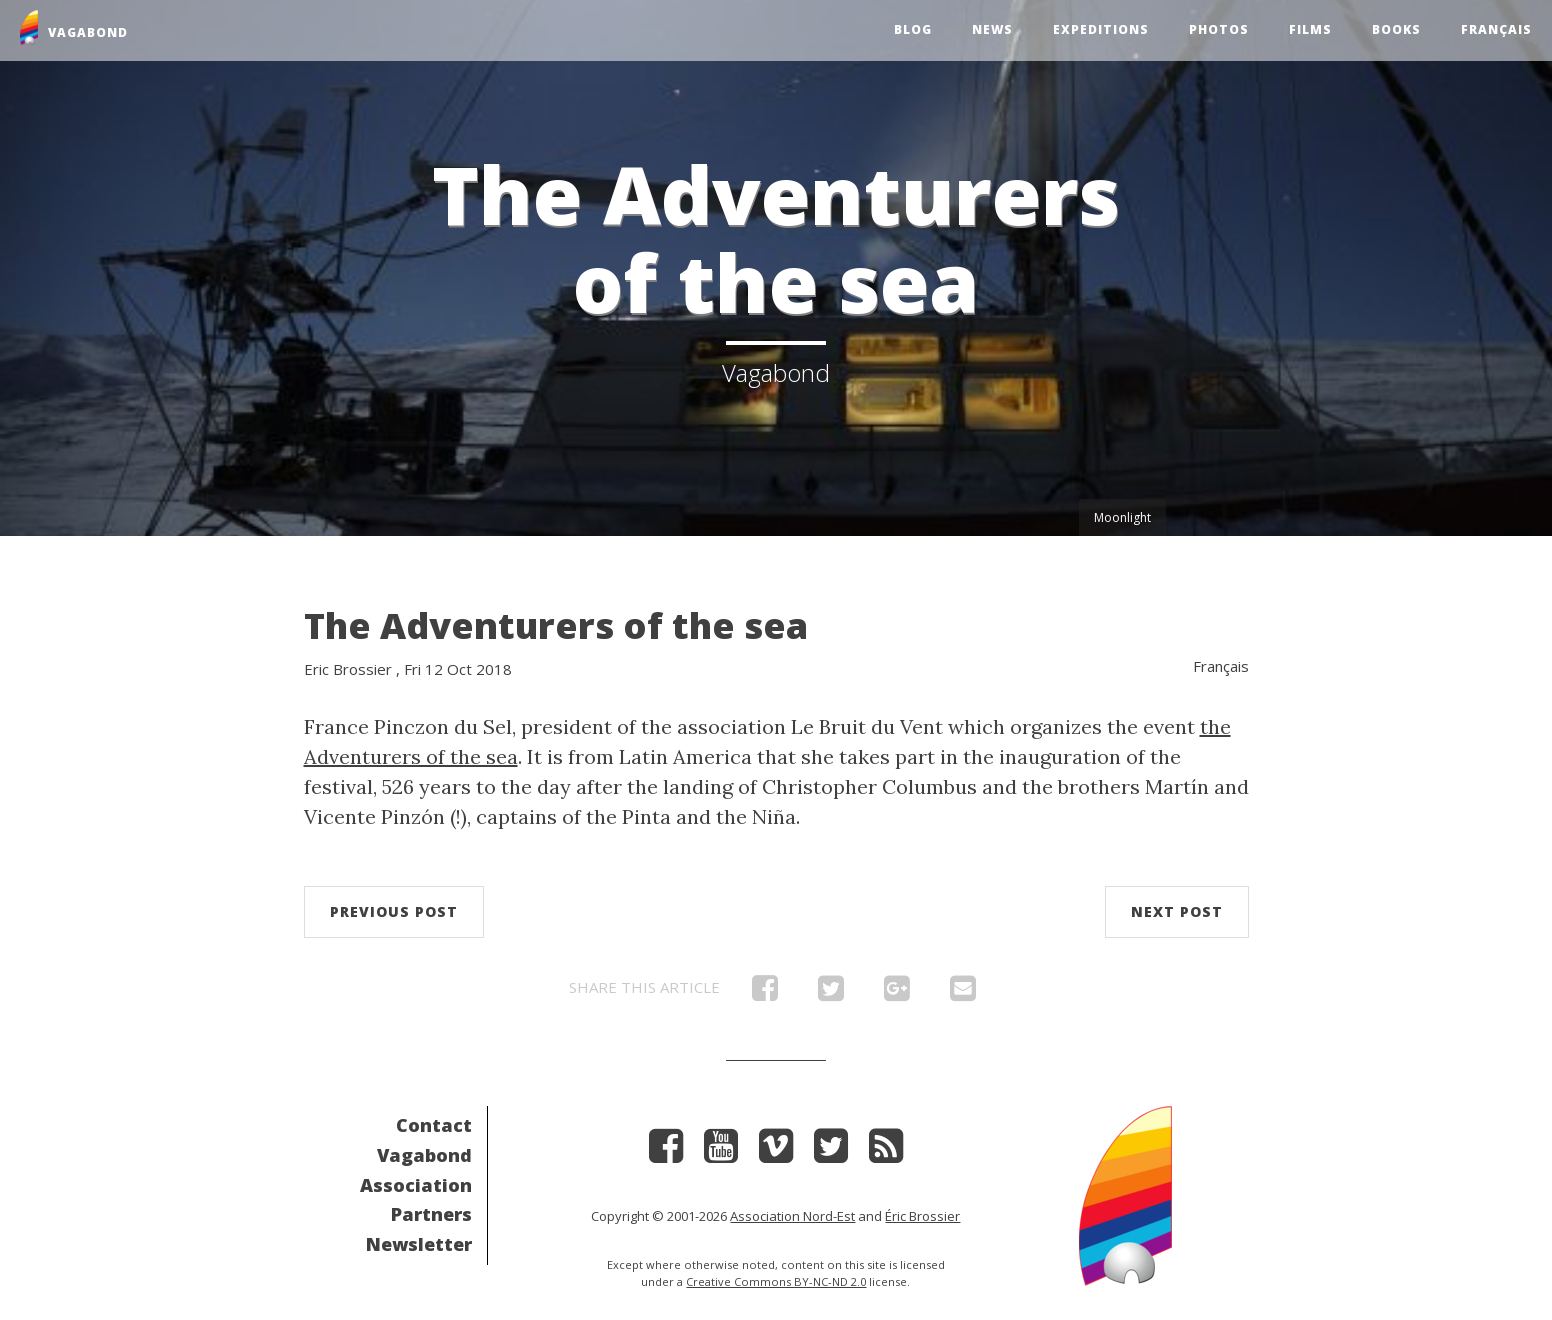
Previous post (394, 911)
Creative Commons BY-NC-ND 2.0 (776, 1281)
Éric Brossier (922, 1216)
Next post (1177, 911)
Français (1496, 29)
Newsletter (419, 1244)
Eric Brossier (348, 669)
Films (1310, 29)
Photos (1219, 29)
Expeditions (1101, 29)
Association (416, 1185)
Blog (913, 29)
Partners (431, 1214)
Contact (434, 1125)
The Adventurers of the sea (556, 625)
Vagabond (424, 1155)
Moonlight (1122, 517)
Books (1396, 29)
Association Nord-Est (792, 1216)
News (992, 29)
